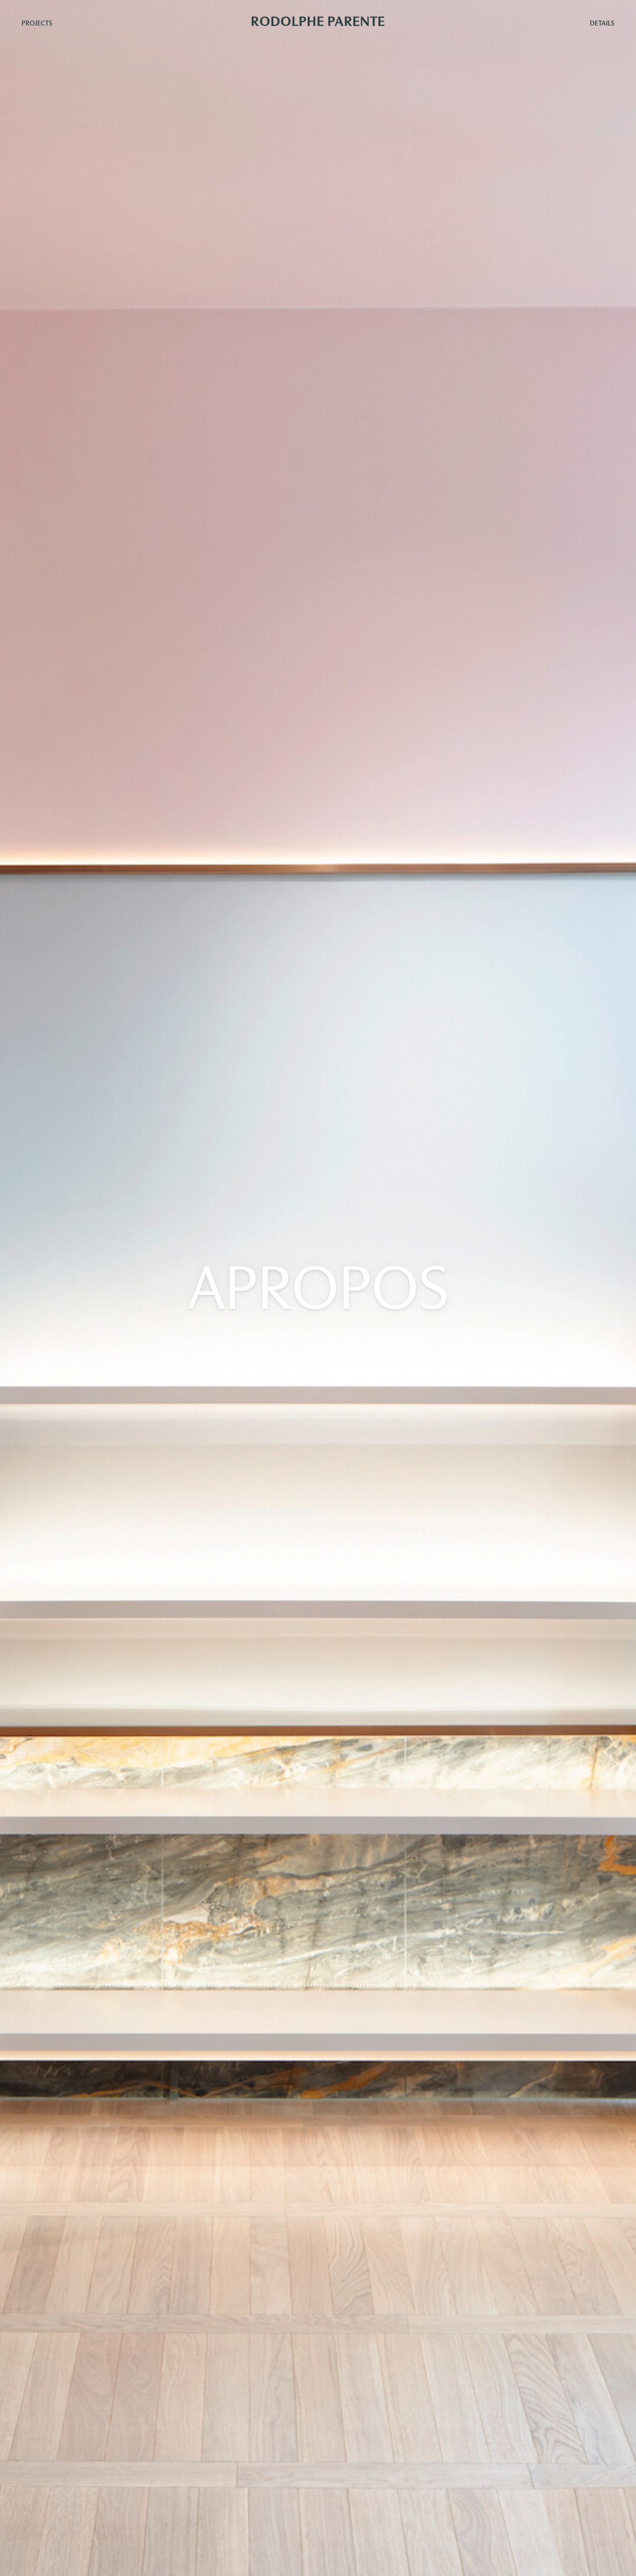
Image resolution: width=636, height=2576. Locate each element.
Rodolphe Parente (318, 21)
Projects (36, 23)
